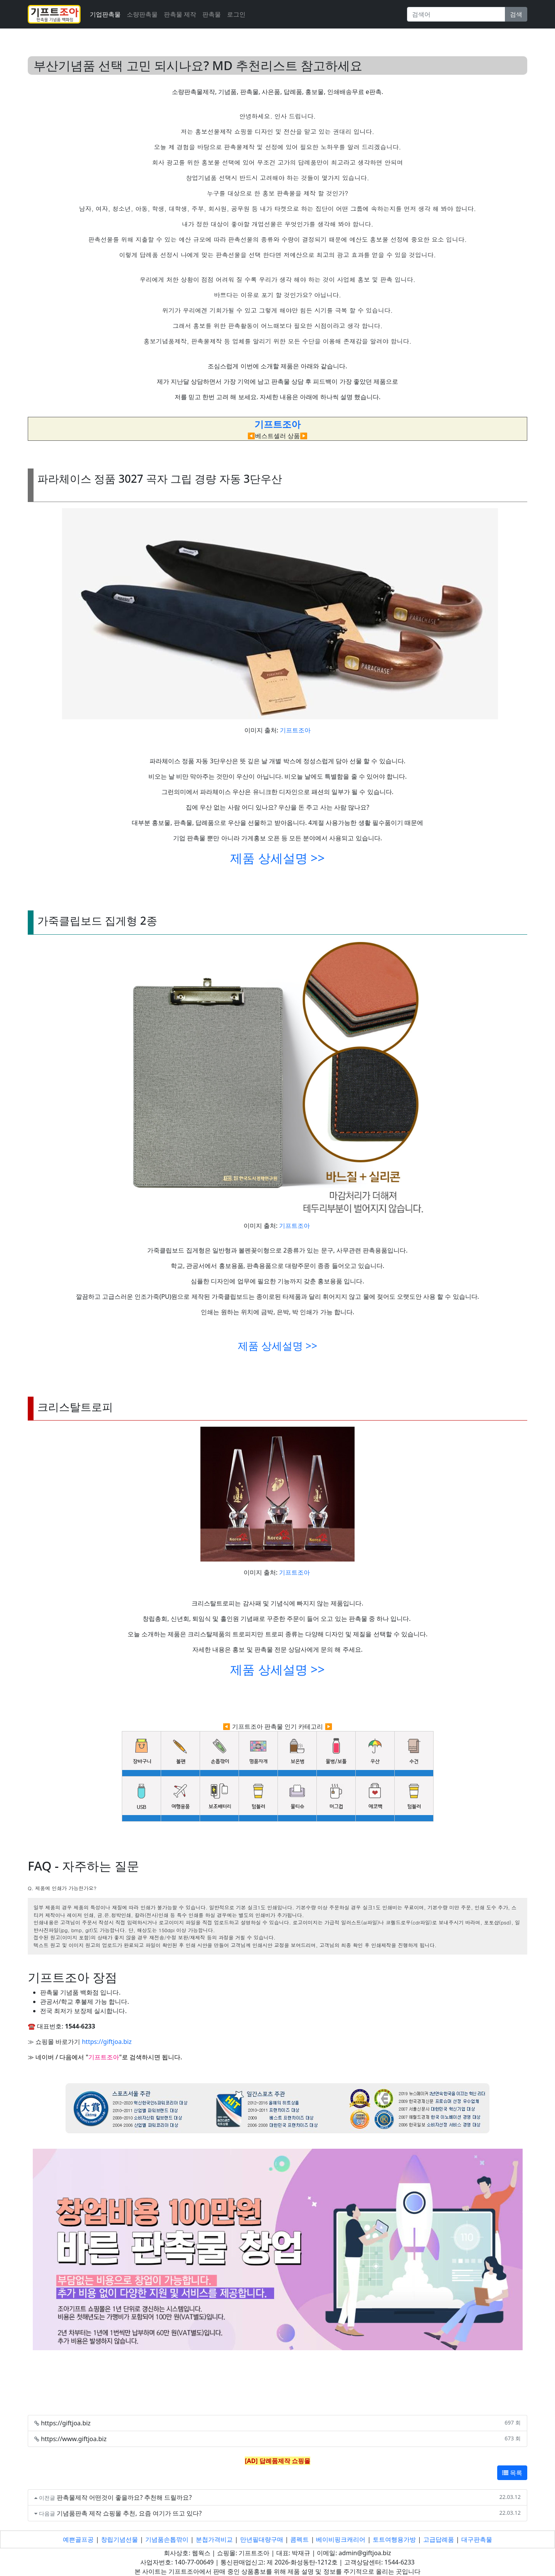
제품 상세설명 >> (277, 858)
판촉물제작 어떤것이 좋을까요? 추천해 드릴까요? (124, 2497)
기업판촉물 (105, 14)
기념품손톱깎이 (166, 2539)
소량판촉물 (142, 14)
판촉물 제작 (180, 14)
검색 (516, 14)
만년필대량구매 (261, 2539)
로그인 (236, 14)
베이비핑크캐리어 (340, 2539)
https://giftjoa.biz (106, 2041)
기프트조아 (295, 730)
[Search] (456, 14)
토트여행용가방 (394, 2539)
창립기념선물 (119, 2539)
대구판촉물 (476, 2539)
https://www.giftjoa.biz (73, 2439)
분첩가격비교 (214, 2539)
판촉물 (211, 14)
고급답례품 (438, 2539)
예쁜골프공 (78, 2539)
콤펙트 (299, 2539)
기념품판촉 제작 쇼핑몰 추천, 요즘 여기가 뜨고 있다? (129, 2513)
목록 (512, 2473)
